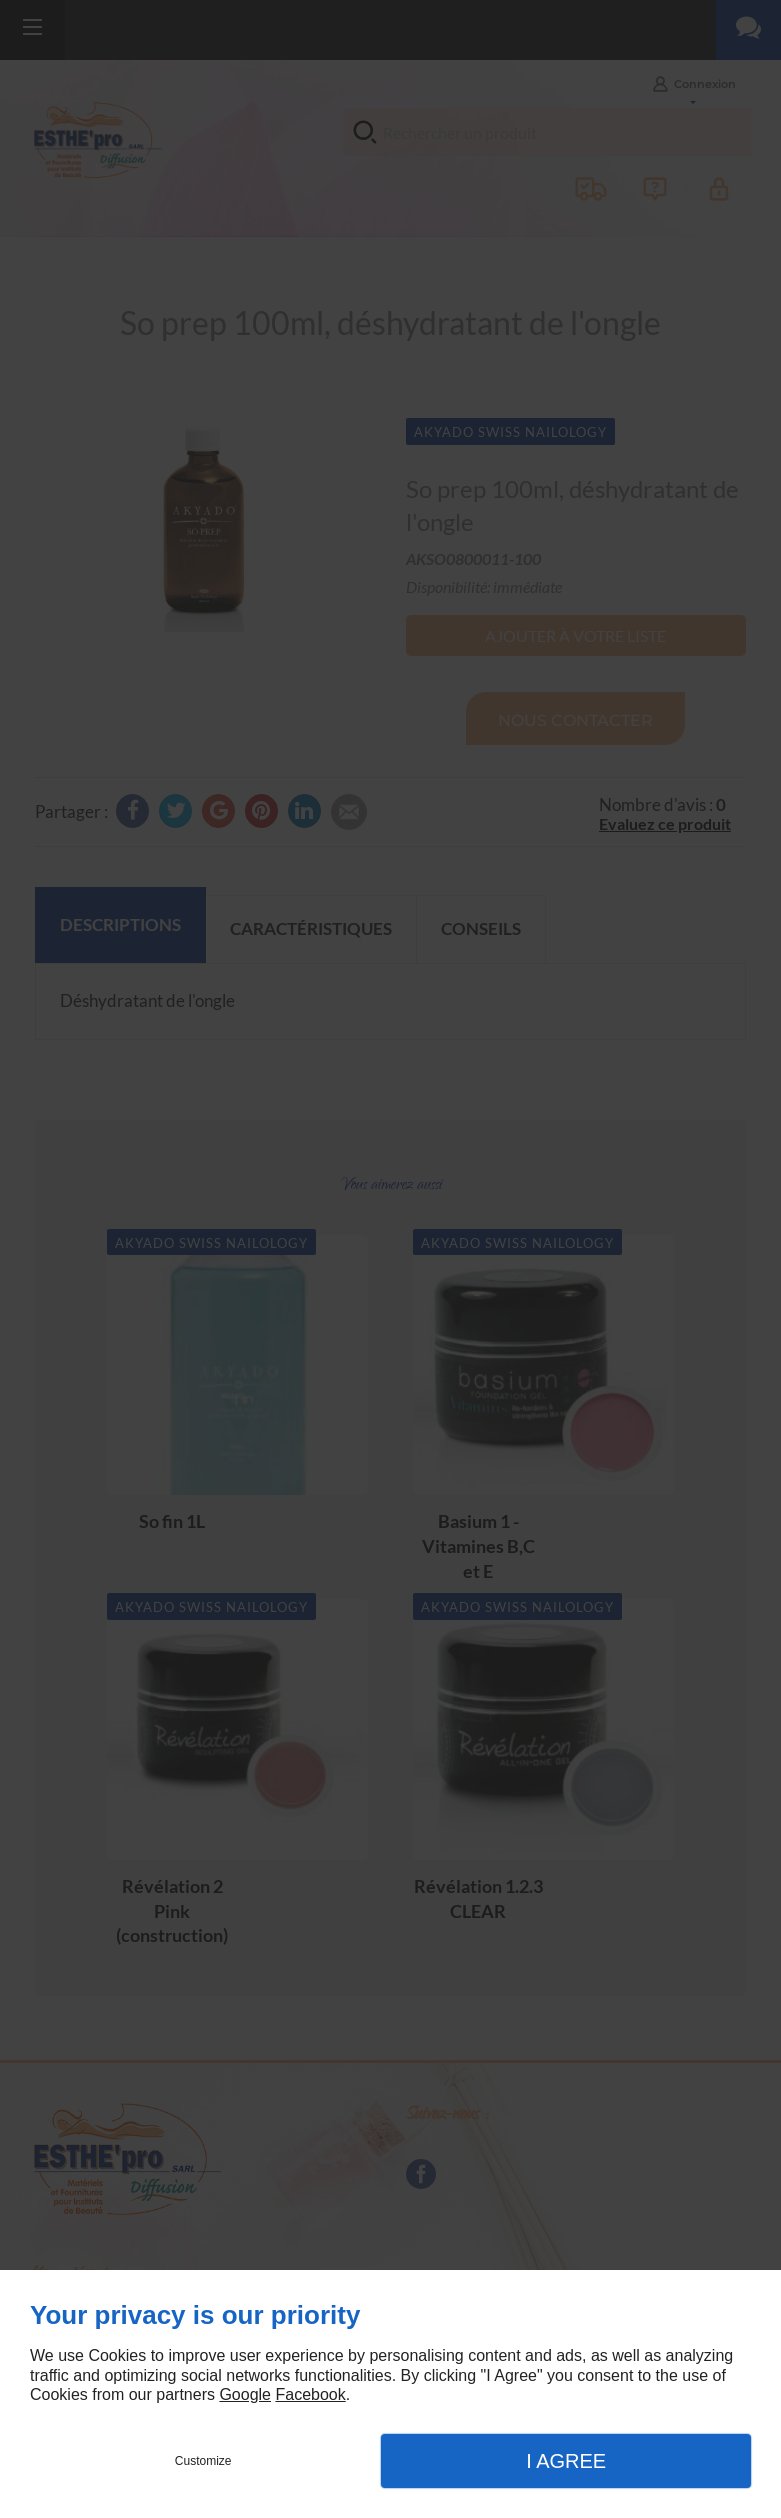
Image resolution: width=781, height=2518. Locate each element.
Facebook (310, 2394)
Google (245, 2394)
